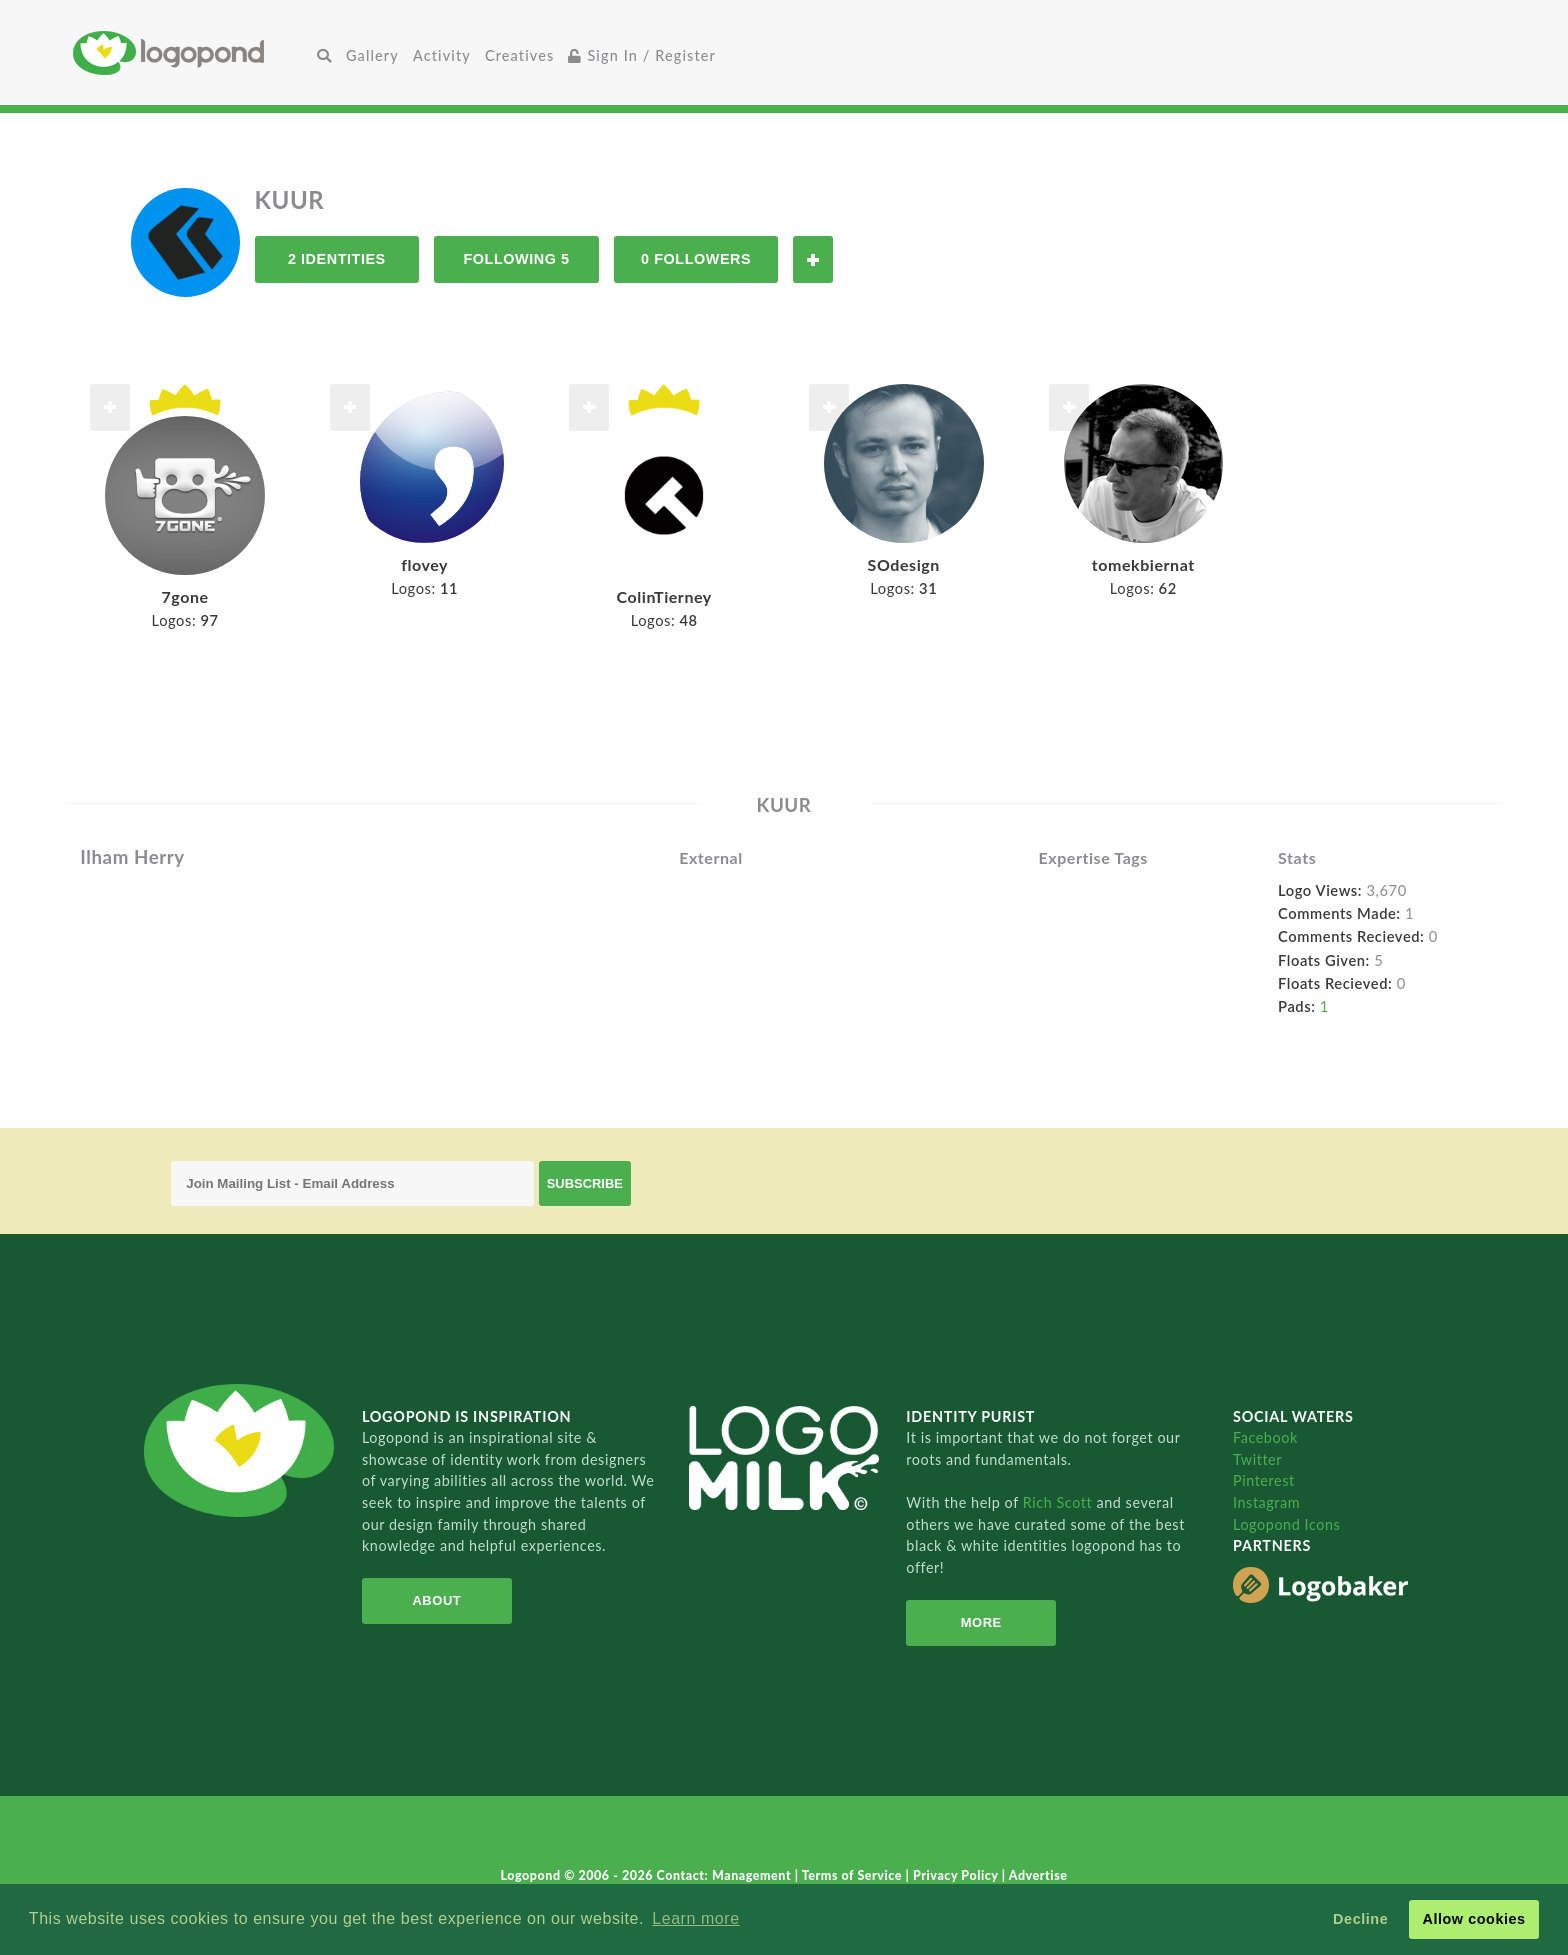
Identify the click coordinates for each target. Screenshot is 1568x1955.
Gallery (372, 55)
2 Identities (337, 259)
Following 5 (516, 259)
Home (191, 52)
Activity (442, 55)
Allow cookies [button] (1473, 1919)
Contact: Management (726, 1875)
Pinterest (1264, 1480)
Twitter (1257, 1459)
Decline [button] (1360, 1919)
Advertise (1038, 1875)
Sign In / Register (642, 55)
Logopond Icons (1286, 1524)
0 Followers (696, 259)
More (981, 1622)
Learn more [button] (695, 1918)
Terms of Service (854, 1875)
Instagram (1266, 1502)
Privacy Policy (957, 1875)
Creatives (519, 55)
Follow (813, 259)
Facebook (1265, 1437)
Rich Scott (1060, 1502)
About (436, 1600)
